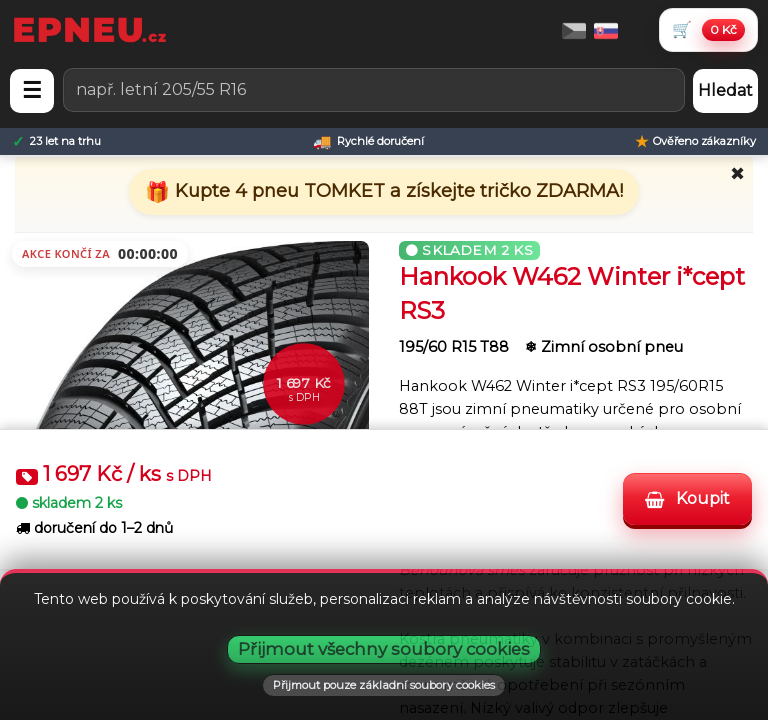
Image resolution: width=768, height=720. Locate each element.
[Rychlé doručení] (368, 141)
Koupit (687, 499)
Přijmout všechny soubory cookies (384, 649)
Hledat (725, 90)
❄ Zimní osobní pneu (604, 347)
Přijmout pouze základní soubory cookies (384, 685)
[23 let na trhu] (56, 141)
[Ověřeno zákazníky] (695, 141)
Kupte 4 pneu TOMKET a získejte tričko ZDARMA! (396, 191)
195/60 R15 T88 (456, 347)
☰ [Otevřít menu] (32, 90)
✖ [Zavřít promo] (737, 174)
